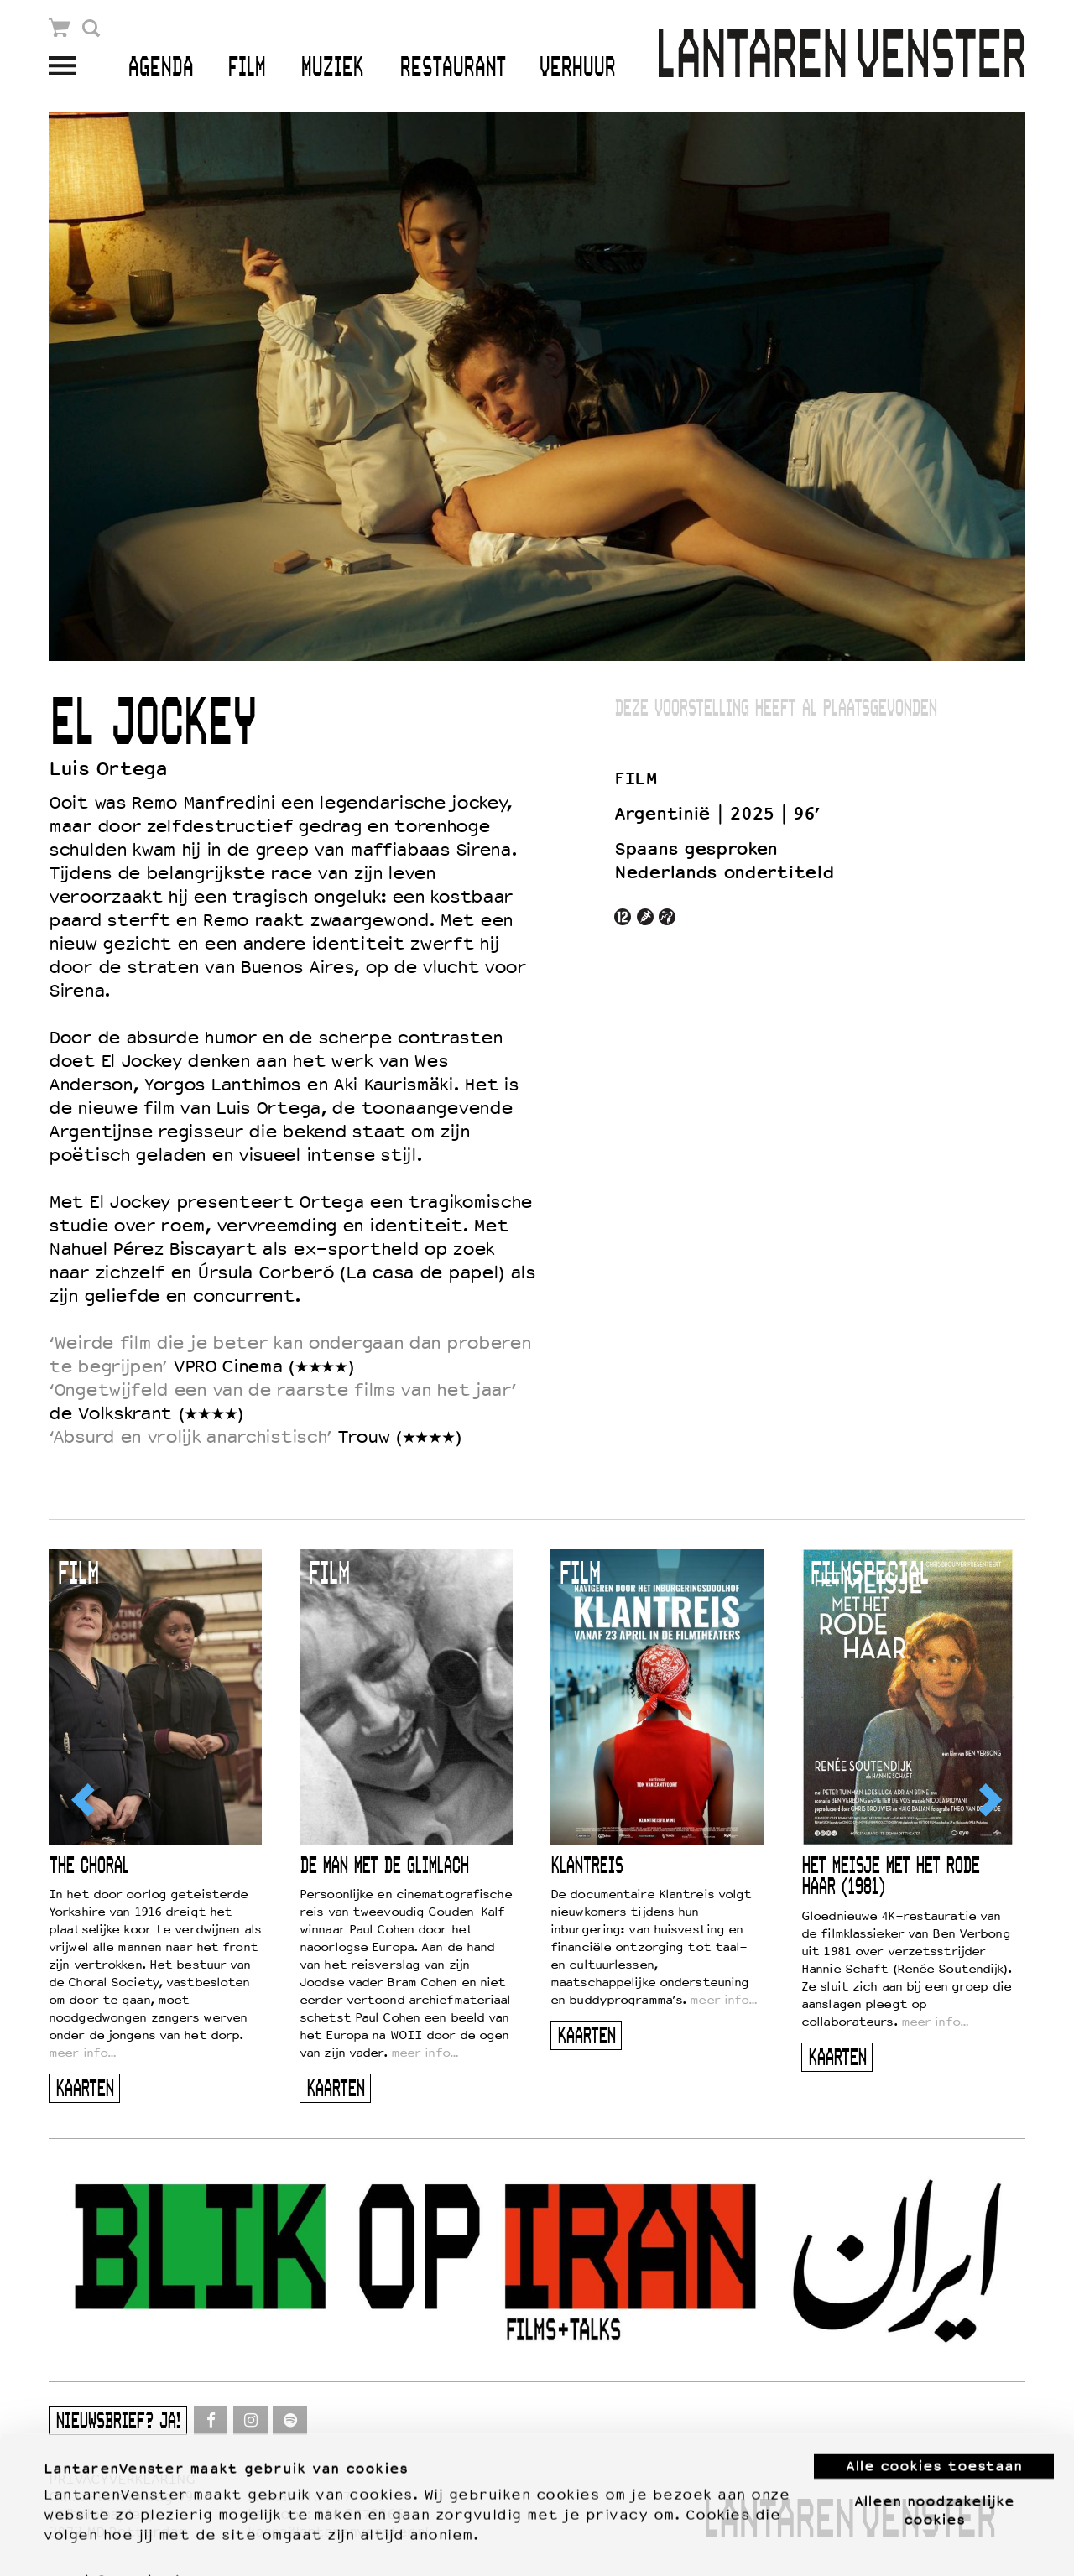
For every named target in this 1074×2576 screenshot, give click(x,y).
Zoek (91, 28)
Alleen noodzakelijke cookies (934, 2472)
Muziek (331, 68)
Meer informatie (102, 2543)
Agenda (160, 68)
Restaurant (452, 68)
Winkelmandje (60, 28)
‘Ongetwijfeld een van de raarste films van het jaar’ (282, 1390)
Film (246, 68)
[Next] (989, 1800)
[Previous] (84, 1800)
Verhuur (577, 68)
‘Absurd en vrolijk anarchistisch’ (190, 1437)
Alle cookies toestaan (934, 2428)
